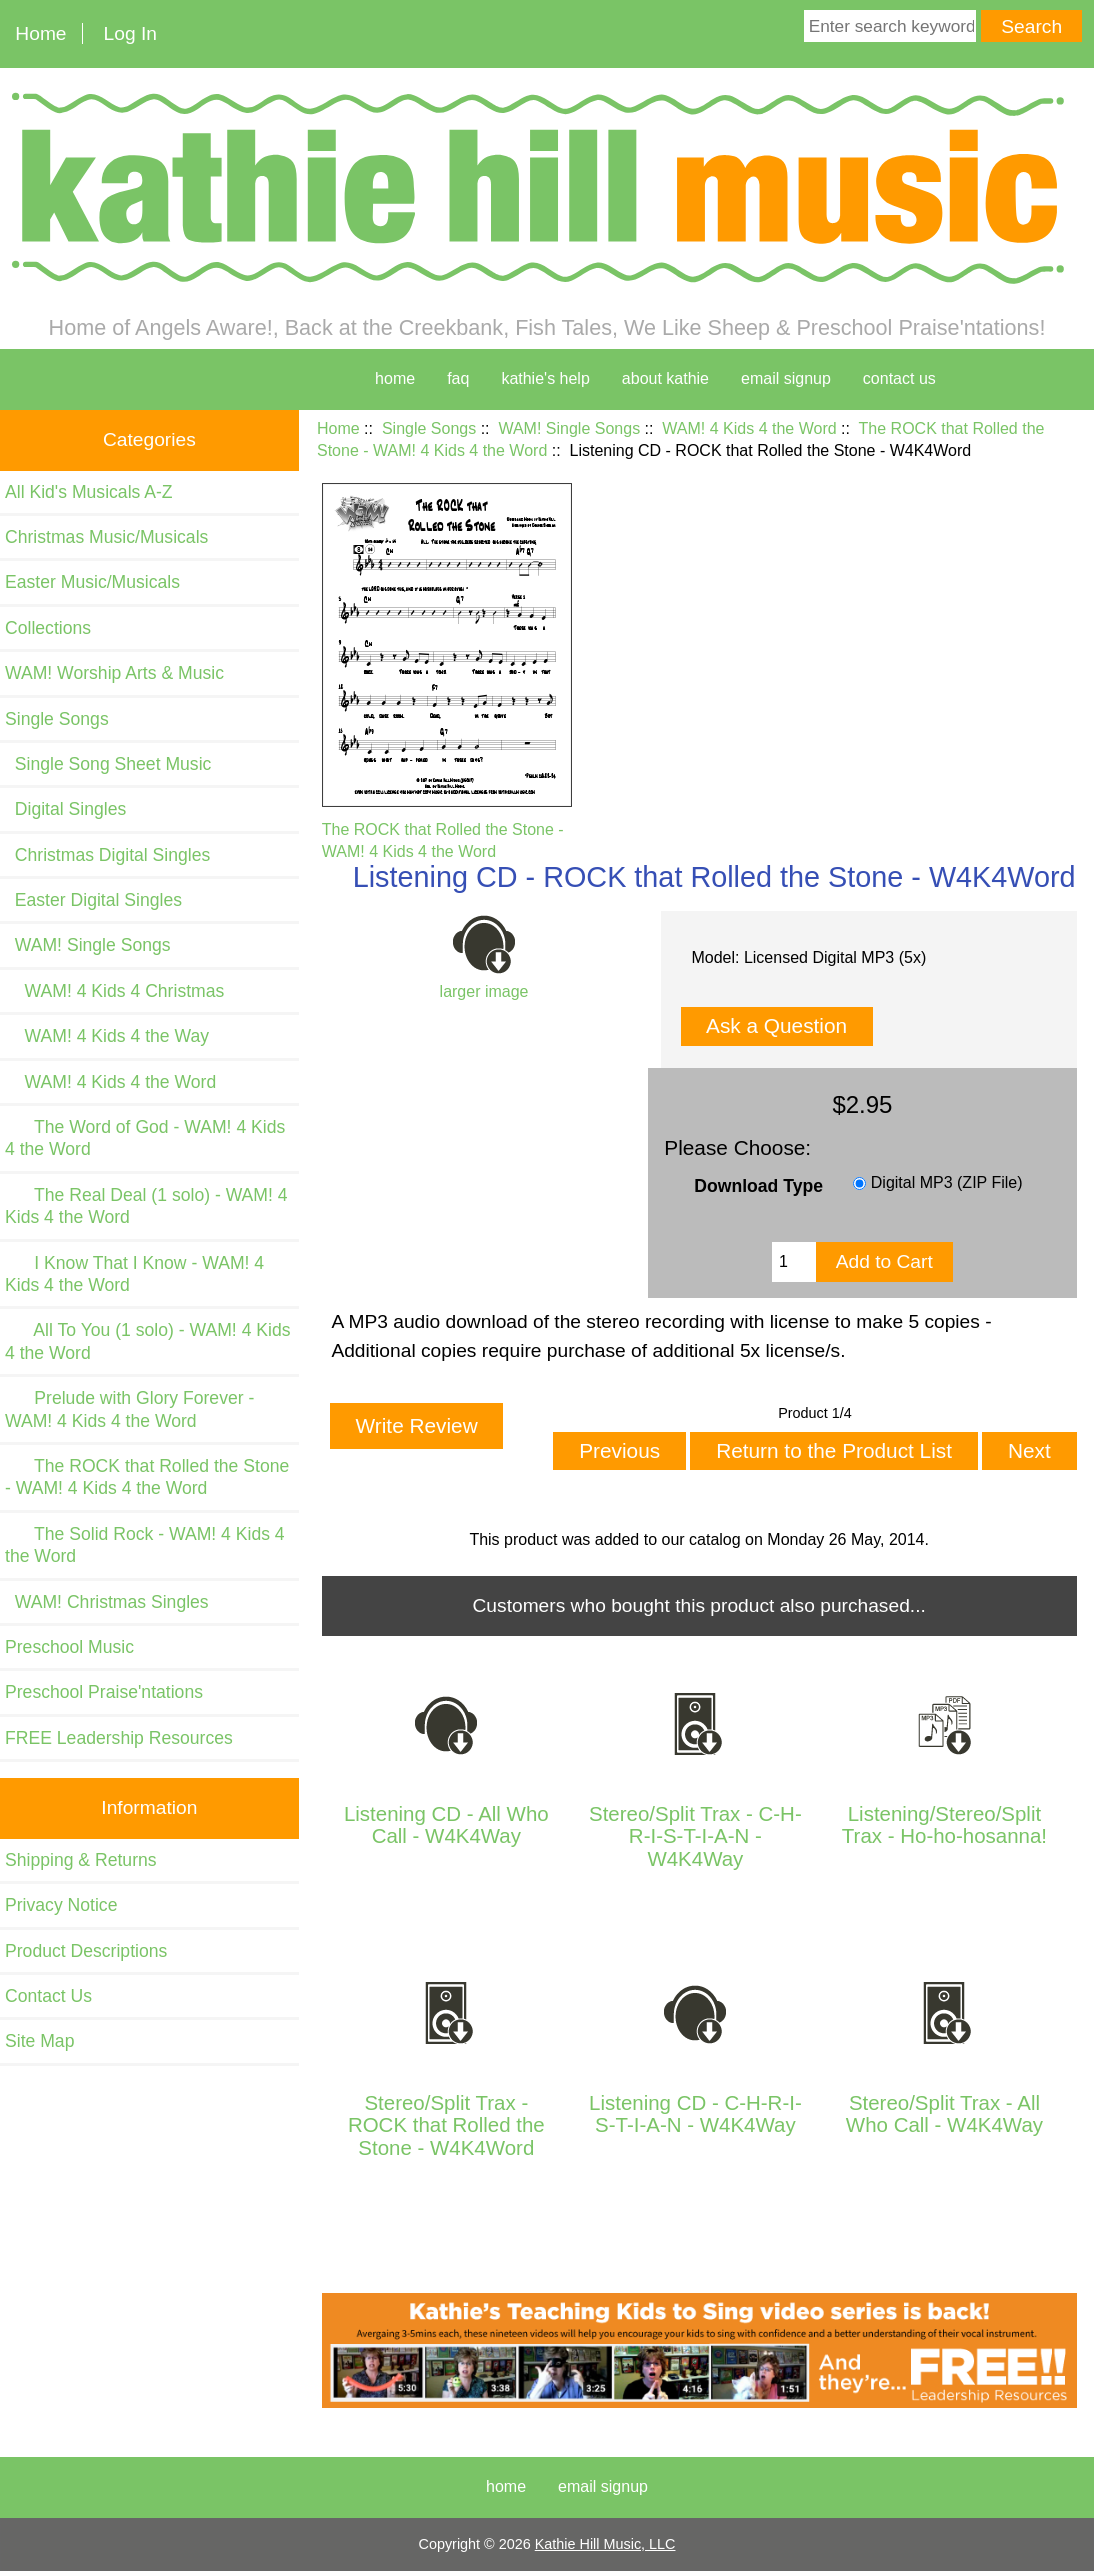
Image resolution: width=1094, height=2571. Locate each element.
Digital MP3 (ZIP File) (947, 1183)
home (395, 378)
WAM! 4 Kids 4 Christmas (114, 991)
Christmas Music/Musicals (106, 537)
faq (458, 378)
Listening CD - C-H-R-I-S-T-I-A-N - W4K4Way (695, 2114)
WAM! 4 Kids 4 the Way (107, 1036)
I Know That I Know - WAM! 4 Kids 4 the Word (134, 1274)
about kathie (665, 378)
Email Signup (786, 378)
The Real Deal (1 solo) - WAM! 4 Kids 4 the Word (146, 1206)
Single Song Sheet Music (108, 764)
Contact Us (48, 1996)
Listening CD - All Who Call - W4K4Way (446, 1825)
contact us (899, 378)
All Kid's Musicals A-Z (89, 492)
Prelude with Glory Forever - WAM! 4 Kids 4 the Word (129, 1409)
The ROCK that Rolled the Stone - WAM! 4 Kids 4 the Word (447, 829)
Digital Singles (65, 809)
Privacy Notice (61, 1905)
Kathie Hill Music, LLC (605, 2544)
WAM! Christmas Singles (107, 1602)
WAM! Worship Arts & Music (114, 673)
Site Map (39, 2041)
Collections (48, 628)
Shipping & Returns (81, 1860)
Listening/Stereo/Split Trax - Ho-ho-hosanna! (944, 1825)
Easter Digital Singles (93, 900)
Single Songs (429, 428)
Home (40, 33)
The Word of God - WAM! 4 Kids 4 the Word (145, 1138)
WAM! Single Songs (569, 428)
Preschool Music (69, 1647)
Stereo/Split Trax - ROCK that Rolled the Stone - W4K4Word (446, 2125)
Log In (130, 33)
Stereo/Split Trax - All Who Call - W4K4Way (944, 2114)
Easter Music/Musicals (92, 582)
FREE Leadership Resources (119, 1738)
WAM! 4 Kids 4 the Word (749, 428)
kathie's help (545, 378)
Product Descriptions (86, 1951)
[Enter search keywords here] (890, 26)
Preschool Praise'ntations (104, 1692)
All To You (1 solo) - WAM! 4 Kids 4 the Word (148, 1341)
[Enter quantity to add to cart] (794, 1262)
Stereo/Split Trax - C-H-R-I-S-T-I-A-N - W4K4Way (695, 1836)
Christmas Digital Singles (107, 855)
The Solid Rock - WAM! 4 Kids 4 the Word (145, 1545)
